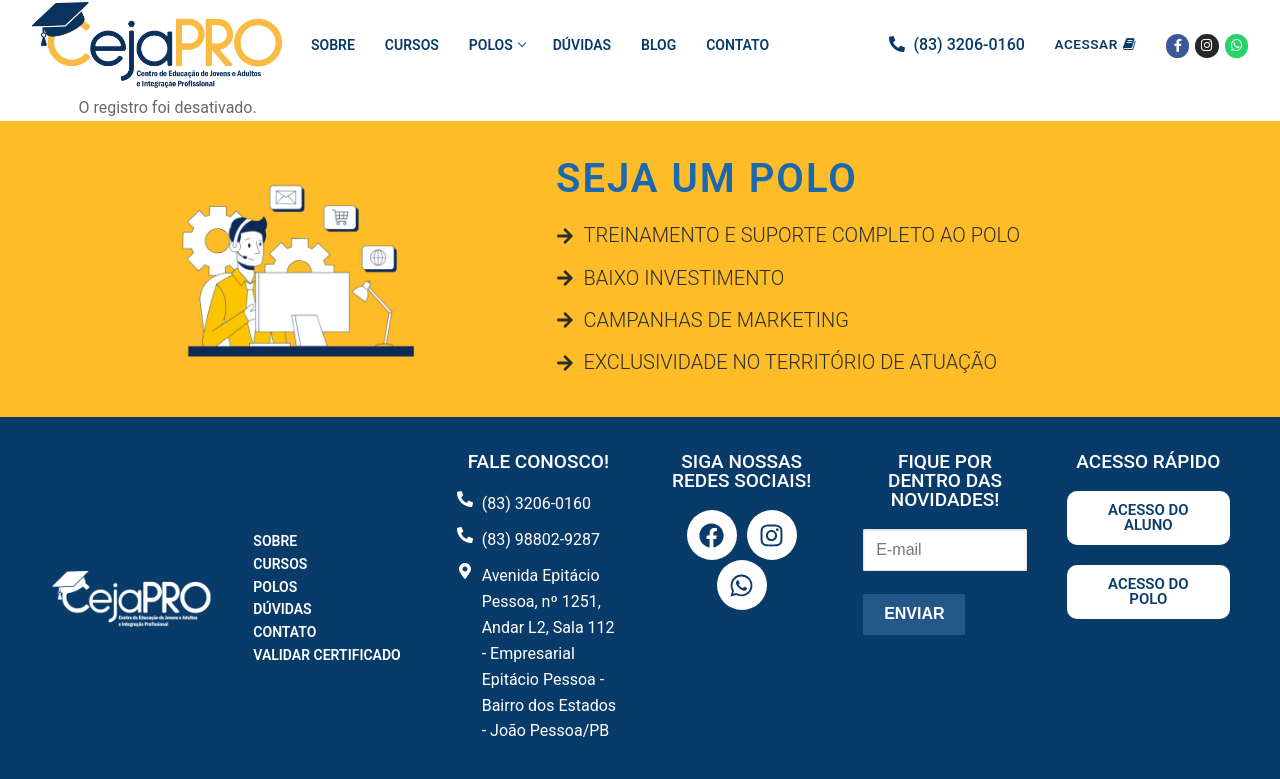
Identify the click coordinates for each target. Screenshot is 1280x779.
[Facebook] (1177, 45)
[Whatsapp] (1236, 45)
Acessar (1095, 44)
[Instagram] (1206, 45)
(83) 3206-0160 (968, 44)
